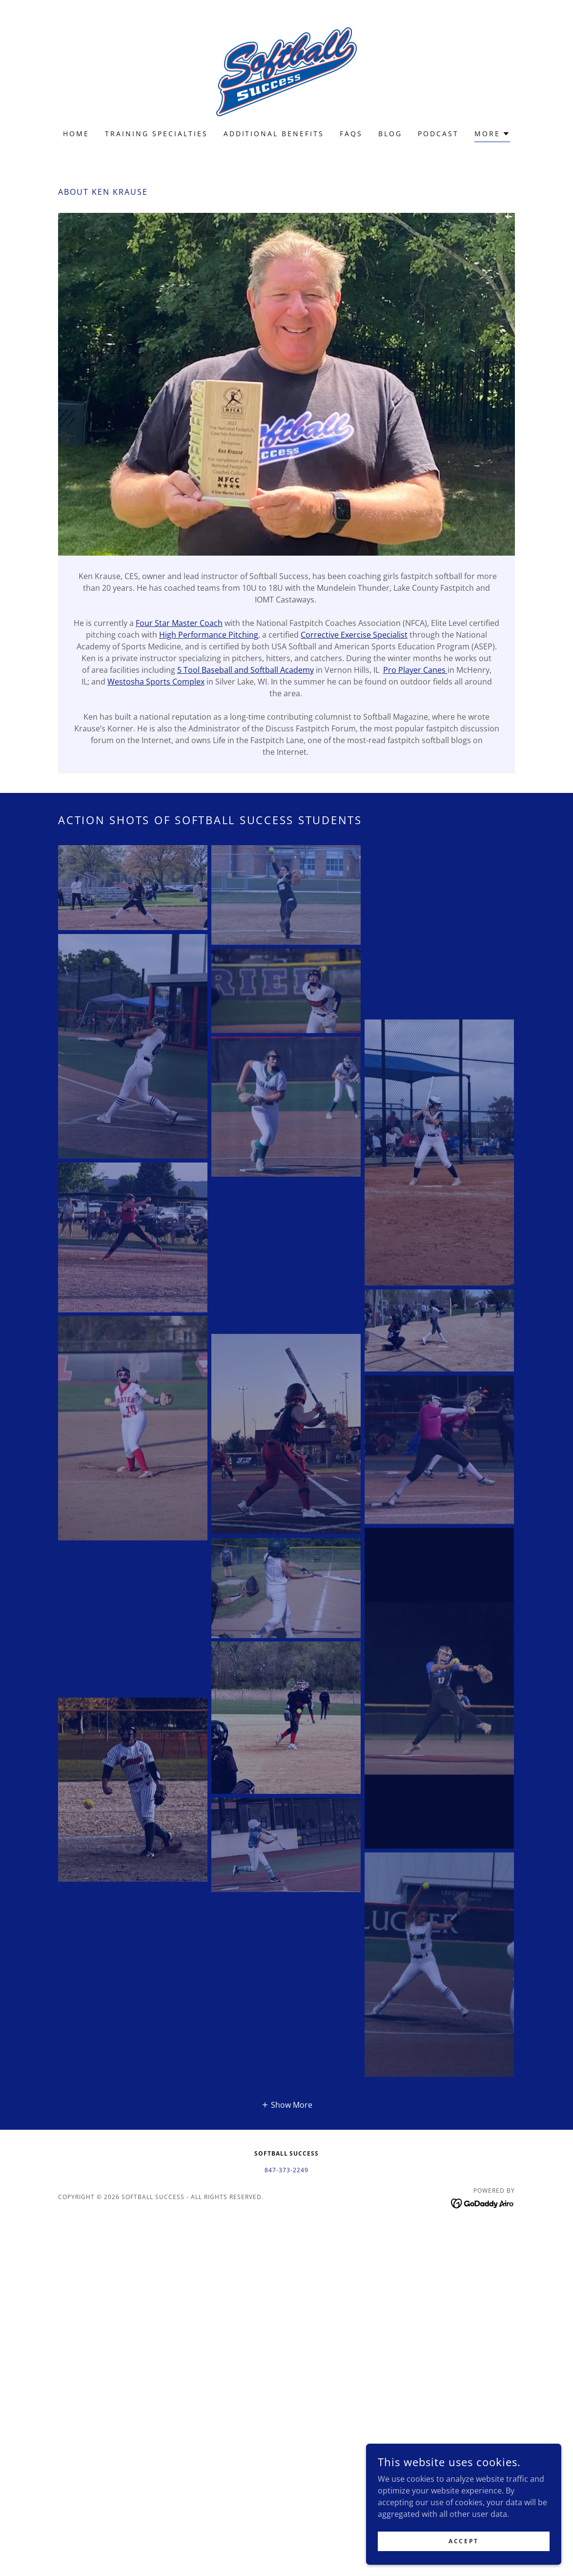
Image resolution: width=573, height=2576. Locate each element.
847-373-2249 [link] (286, 2170)
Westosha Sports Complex (156, 681)
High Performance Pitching (208, 634)
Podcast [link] (438, 133)
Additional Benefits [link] (274, 133)
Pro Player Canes (415, 670)
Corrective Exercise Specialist (354, 634)
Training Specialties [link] (156, 133)
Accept (463, 2541)
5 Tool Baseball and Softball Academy (245, 670)
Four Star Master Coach (179, 623)
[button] (492, 135)
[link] (286, 70)
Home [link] (76, 133)
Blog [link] (390, 133)
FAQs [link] (351, 133)
